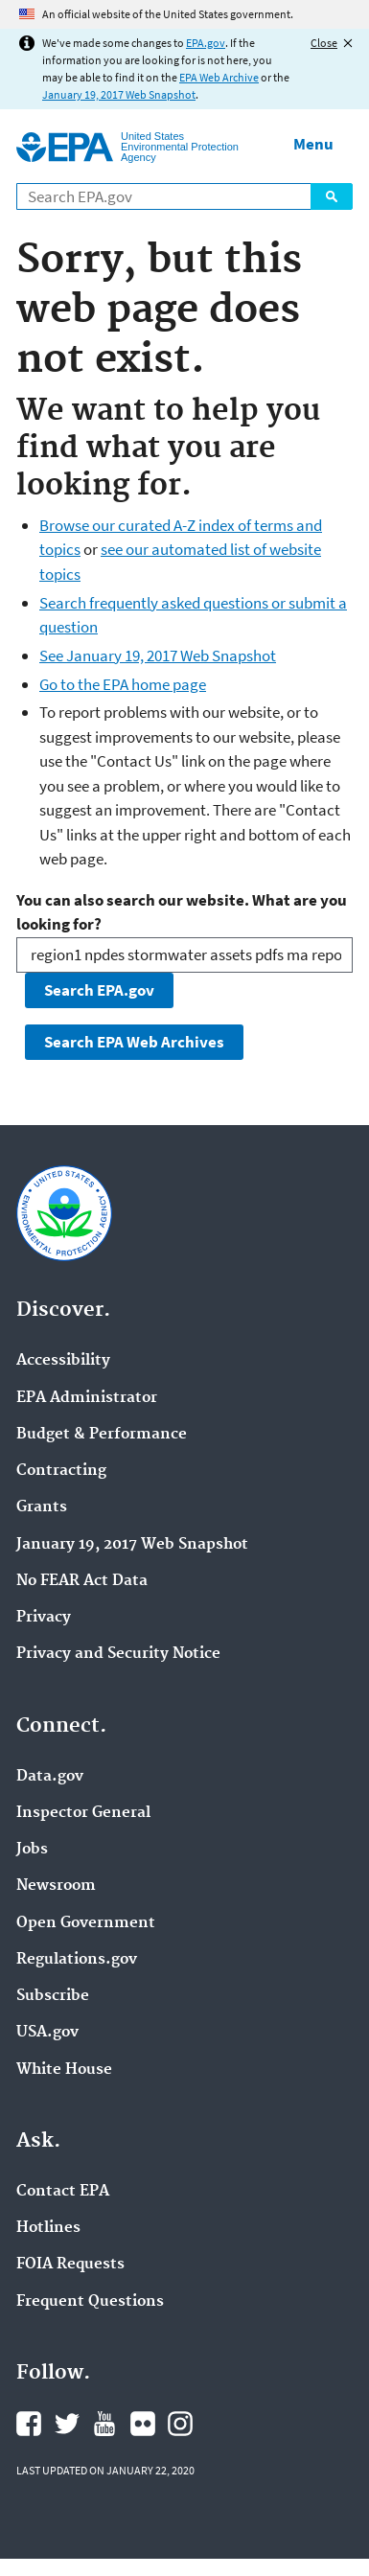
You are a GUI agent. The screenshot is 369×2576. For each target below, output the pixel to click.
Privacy (43, 1617)
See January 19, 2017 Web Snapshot (157, 655)
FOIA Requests (70, 2264)
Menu (313, 143)
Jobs (32, 1849)
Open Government (85, 1923)
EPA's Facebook (28, 2423)
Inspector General (83, 1813)
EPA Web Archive (219, 77)
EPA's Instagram (180, 2423)
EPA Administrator (86, 1398)
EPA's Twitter (67, 2423)
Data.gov (49, 1776)
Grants (41, 1507)
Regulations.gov (76, 1959)
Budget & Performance (101, 1434)
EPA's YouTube (104, 2423)
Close (324, 42)
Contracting (61, 1471)
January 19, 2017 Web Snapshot (119, 94)
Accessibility (63, 1360)
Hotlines (48, 2228)
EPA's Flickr (142, 2423)
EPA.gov (205, 42)
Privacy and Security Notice (118, 1654)
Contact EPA (62, 2191)
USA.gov (47, 2032)
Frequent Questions (90, 2302)
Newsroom (56, 1886)
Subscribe (52, 1996)
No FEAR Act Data (82, 1581)
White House (64, 2070)
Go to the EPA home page (122, 684)
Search (332, 196)
